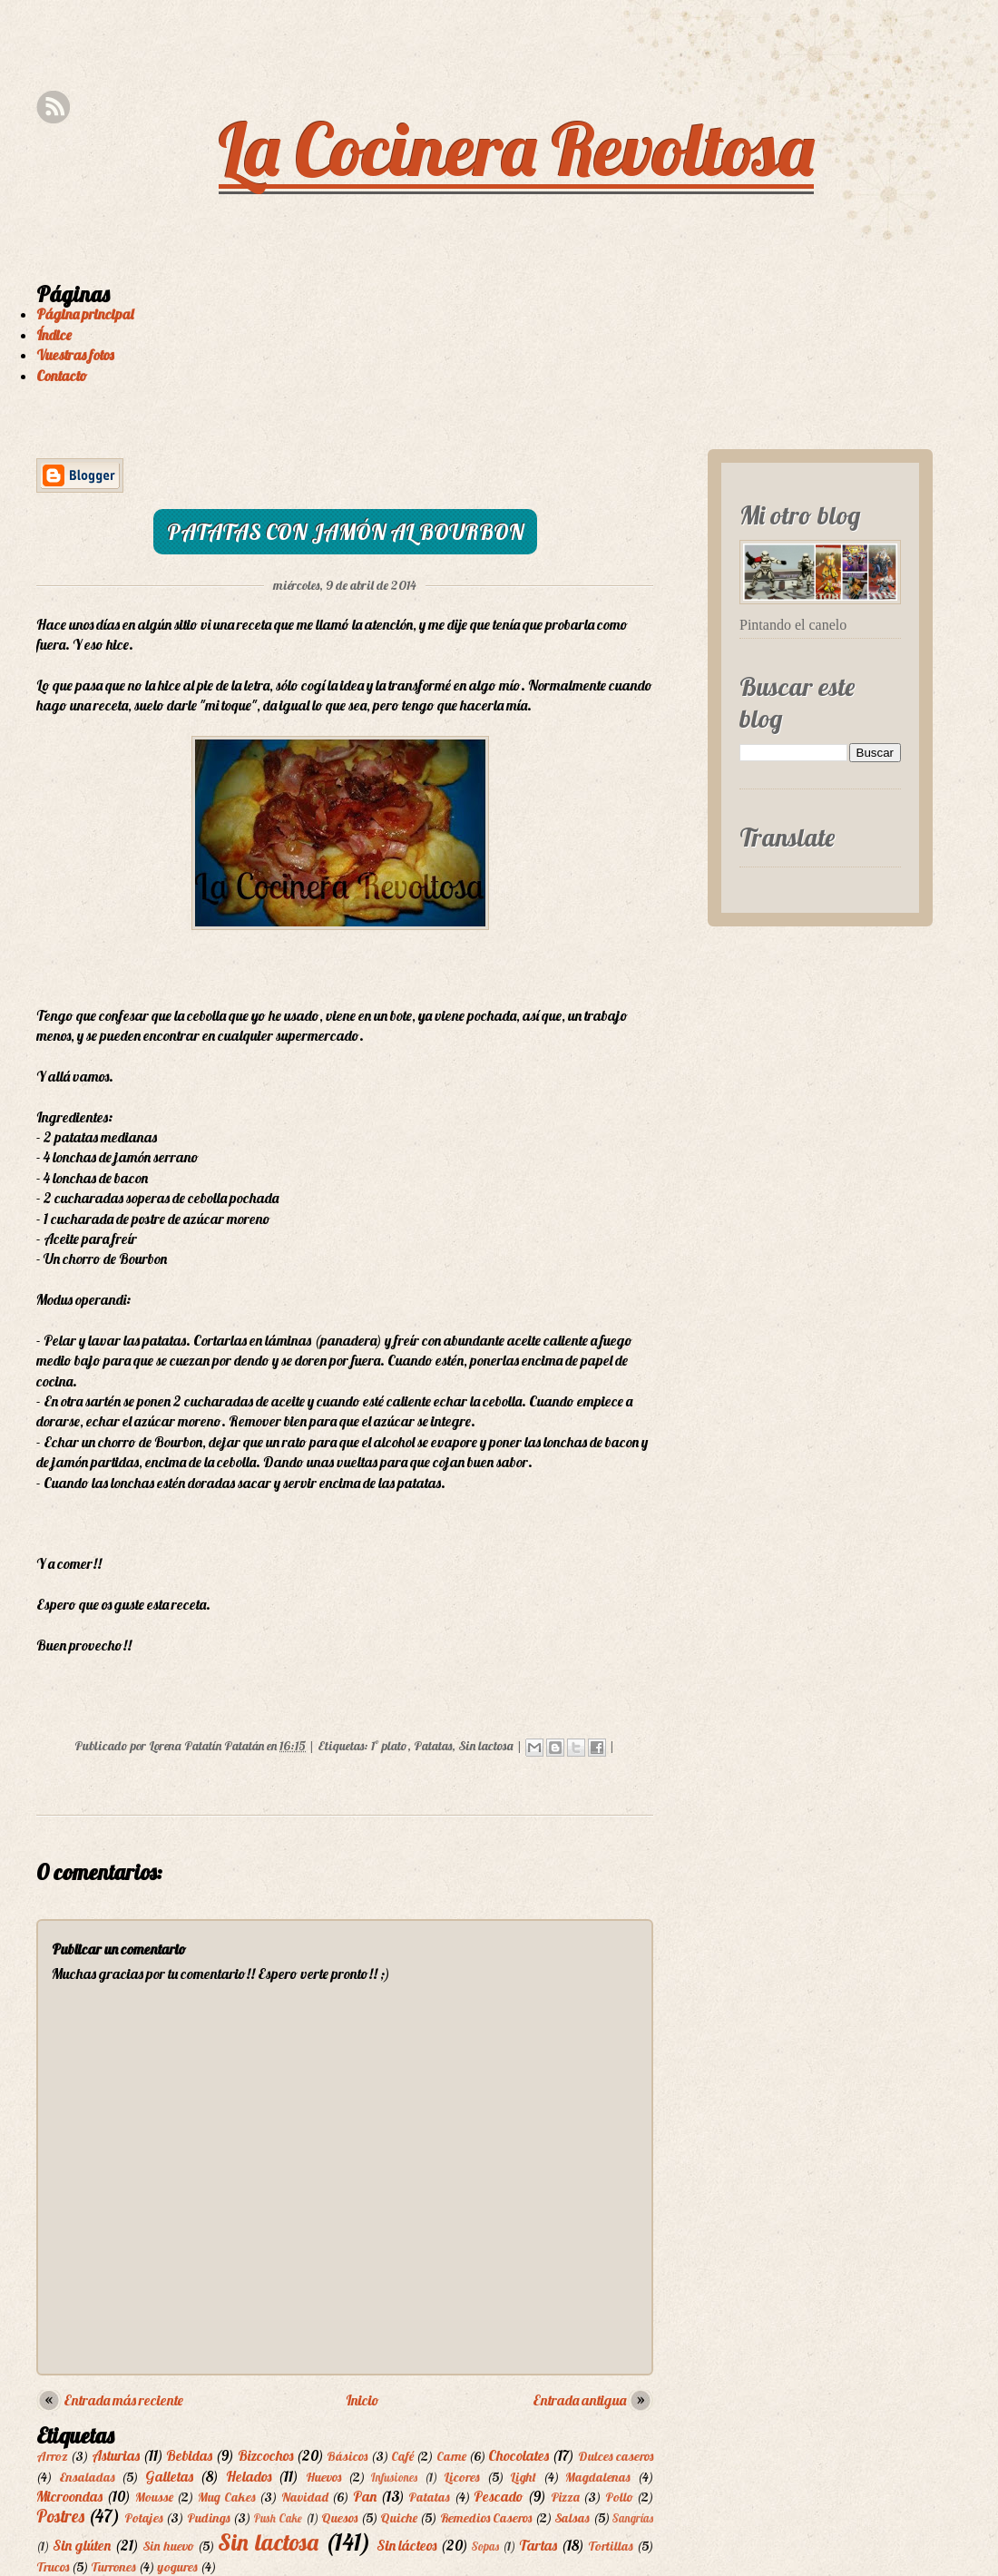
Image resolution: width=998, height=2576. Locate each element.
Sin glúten (82, 2545)
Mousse (154, 2497)
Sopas (485, 2546)
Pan (365, 2496)
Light (523, 2477)
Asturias (116, 2455)
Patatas (433, 1746)
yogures (177, 2567)
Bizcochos (265, 2455)
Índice (54, 335)
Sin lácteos (407, 2545)
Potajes (143, 2518)
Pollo (619, 2497)
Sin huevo (168, 2546)
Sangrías (632, 2518)
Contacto (61, 376)
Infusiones (394, 2477)
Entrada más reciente (123, 2400)
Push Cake (278, 2518)
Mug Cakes (227, 2497)
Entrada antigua (579, 2400)
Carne (451, 2456)
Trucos (52, 2567)
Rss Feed (53, 107)
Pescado (498, 2496)
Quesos (339, 2518)
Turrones (113, 2567)
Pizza (565, 2497)
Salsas (572, 2518)
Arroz (52, 2456)
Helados (248, 2476)
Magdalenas (598, 2477)
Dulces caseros (615, 2456)
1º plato (389, 1746)
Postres (60, 2516)
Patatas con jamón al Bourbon (345, 531)
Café (402, 2456)
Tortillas (610, 2546)
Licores (462, 2477)
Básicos (347, 2456)
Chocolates (518, 2455)
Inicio (362, 2400)
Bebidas (189, 2455)
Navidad (304, 2497)
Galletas (169, 2476)
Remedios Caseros (486, 2518)
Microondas (69, 2496)
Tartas (538, 2545)
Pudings (208, 2518)
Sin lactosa (486, 1746)
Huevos (323, 2477)
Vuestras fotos (74, 355)
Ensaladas (87, 2477)
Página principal (84, 314)
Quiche (398, 2518)
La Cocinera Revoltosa (516, 148)
